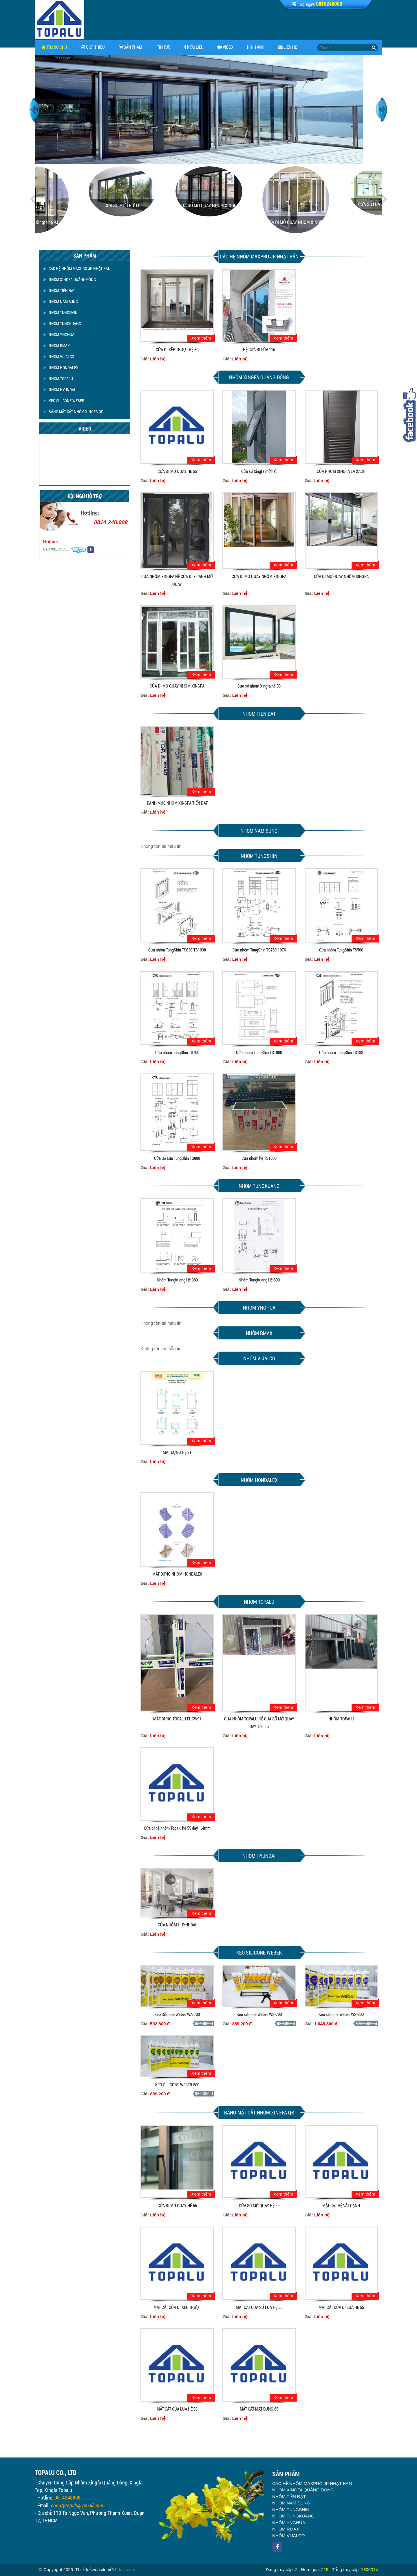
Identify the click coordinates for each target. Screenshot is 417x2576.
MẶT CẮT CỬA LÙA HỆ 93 (177, 2409)
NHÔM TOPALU (58, 378)
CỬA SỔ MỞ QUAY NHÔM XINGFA (252, 205)
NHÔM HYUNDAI (59, 389)
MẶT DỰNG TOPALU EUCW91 (177, 1719)
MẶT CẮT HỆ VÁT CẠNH (341, 2205)
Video (225, 47)
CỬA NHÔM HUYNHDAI (177, 1925)
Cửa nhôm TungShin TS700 (177, 1052)
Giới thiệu (93, 47)
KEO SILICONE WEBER (63, 400)
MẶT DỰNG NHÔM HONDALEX (177, 1574)
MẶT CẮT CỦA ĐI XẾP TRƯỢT (177, 2307)
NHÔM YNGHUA (58, 334)
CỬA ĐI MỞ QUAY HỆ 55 (177, 471)
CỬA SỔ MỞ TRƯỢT (165, 205)
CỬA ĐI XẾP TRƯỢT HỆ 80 (177, 349)
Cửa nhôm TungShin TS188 (341, 1052)
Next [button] (381, 109)
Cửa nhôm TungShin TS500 (341, 950)
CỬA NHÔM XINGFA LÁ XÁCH (341, 471)
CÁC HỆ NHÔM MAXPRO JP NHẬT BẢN (77, 268)
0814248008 (67, 2504)
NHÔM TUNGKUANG (62, 323)
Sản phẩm (130, 47)
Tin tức (163, 47)
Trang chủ (54, 47)
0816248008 (329, 3)
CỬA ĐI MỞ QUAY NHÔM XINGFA (339, 222)
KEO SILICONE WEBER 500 (177, 2085)
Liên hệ (287, 47)
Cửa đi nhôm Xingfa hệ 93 (78, 222)
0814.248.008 (78, 522)
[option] (208, 109)
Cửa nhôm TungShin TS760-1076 (259, 950)
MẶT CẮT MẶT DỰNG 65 (259, 2409)
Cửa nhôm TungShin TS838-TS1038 (177, 950)
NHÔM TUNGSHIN (60, 312)
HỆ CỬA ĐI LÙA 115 (259, 349)
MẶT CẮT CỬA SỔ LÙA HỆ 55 (259, 2307)
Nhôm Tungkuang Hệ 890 (259, 1280)
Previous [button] (35, 109)
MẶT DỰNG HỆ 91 (177, 1452)
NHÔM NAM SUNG (60, 301)
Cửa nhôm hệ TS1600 (259, 1158)
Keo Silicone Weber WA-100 (177, 2014)
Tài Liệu (194, 47)
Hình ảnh (255, 47)
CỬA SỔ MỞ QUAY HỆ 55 (259, 2205)
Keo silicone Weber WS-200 (259, 2014)
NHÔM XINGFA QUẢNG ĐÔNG (69, 279)
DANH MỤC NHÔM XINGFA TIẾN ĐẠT (177, 803)
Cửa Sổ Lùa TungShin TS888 (177, 1158)
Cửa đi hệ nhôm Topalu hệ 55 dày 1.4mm (177, 1828)
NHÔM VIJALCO (58, 356)
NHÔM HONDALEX (60, 367)
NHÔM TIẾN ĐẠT (59, 290)
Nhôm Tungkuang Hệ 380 (177, 1280)
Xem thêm (201, 338)
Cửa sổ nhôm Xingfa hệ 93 (259, 686)
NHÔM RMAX (56, 345)
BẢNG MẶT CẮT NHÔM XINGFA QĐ (73, 411)
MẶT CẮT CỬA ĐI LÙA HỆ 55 (341, 2307)
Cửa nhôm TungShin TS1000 (259, 1052)
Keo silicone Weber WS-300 (341, 2014)
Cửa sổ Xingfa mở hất (259, 471)
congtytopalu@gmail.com (77, 2512)
